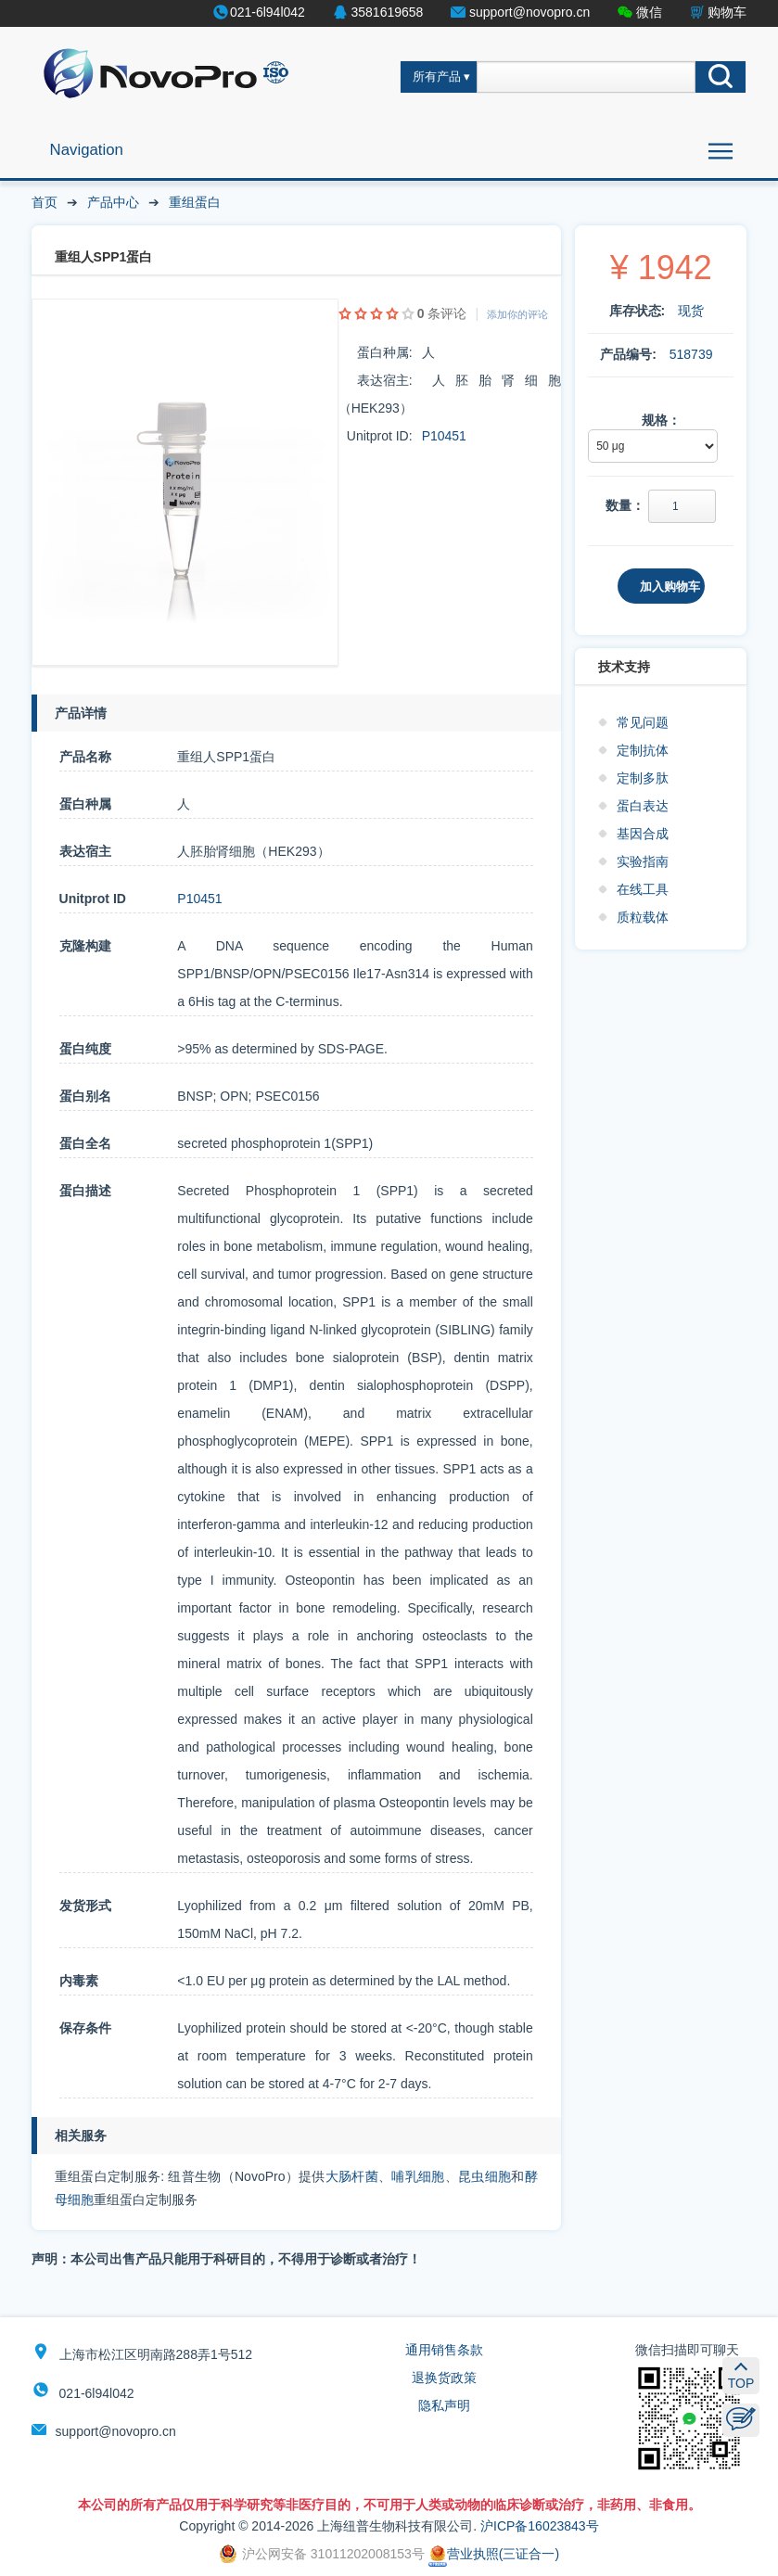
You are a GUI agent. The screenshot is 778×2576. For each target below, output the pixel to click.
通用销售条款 (444, 2349)
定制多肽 (643, 778)
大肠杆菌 (351, 2176)
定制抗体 (643, 750)
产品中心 (113, 202)
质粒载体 (643, 917)
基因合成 (643, 833)
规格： (661, 420)
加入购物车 (670, 586)
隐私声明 (444, 2405)
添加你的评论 (517, 314)
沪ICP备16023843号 (539, 2526)
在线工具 (643, 889)
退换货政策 (444, 2377)
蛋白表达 (643, 805)
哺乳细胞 (417, 2176)
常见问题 (643, 722)
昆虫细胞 (484, 2176)
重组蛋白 (195, 202)
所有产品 (437, 76)
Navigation (86, 150)
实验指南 (643, 861)
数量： (625, 505)
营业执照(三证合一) (493, 2553)
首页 (44, 202)
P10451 (444, 435)
